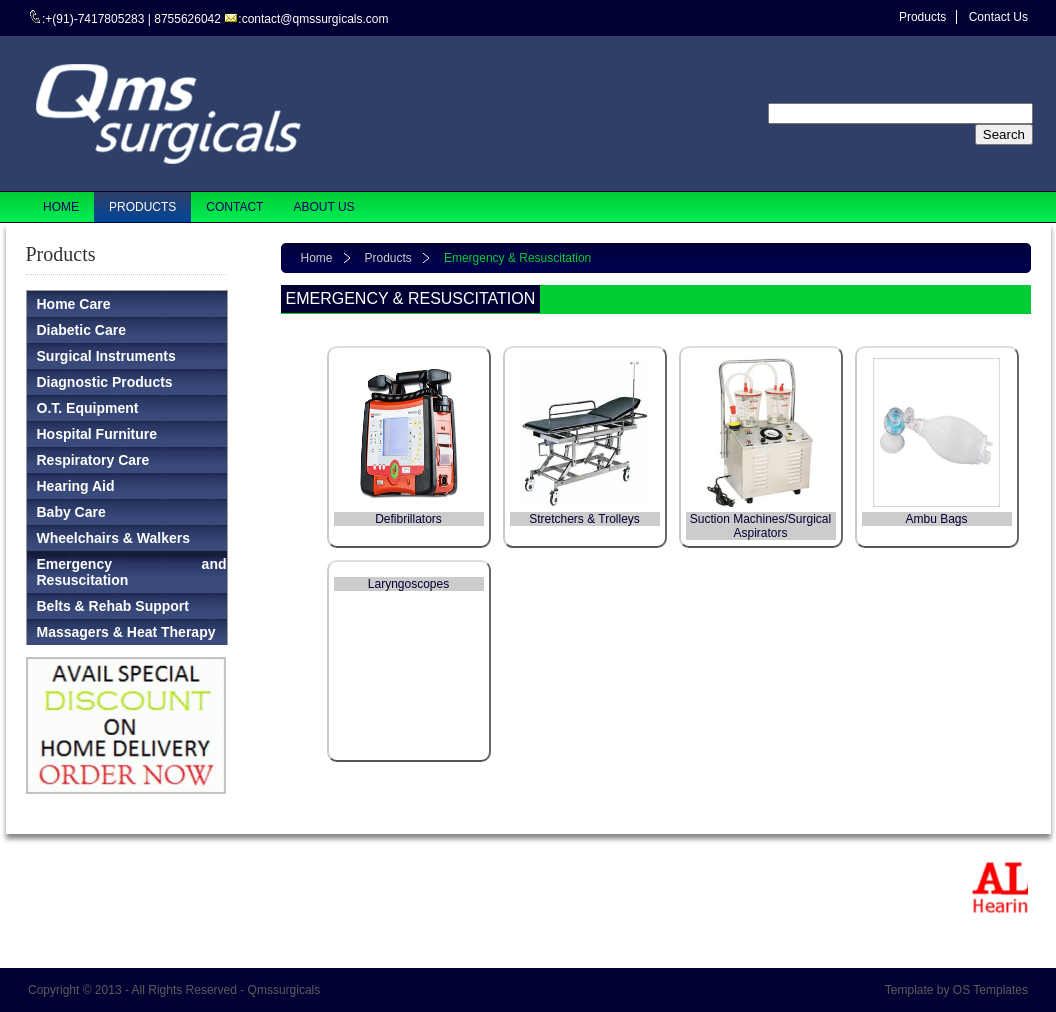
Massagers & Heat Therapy (126, 632)
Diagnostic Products (105, 382)
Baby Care (71, 512)
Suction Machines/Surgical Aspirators (760, 526)
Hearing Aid (76, 486)
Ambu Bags (936, 519)
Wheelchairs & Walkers (114, 538)
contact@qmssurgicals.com (315, 19)
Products (922, 17)
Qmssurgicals (284, 990)
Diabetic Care (81, 330)
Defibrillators (408, 519)
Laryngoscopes (408, 584)
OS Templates (990, 990)
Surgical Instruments (106, 356)
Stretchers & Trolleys (584, 519)
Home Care (74, 304)
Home (317, 258)
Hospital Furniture (97, 434)
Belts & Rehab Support (113, 606)
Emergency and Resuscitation (132, 572)
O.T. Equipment (88, 408)
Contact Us (998, 17)
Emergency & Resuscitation (517, 258)
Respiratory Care (93, 460)
